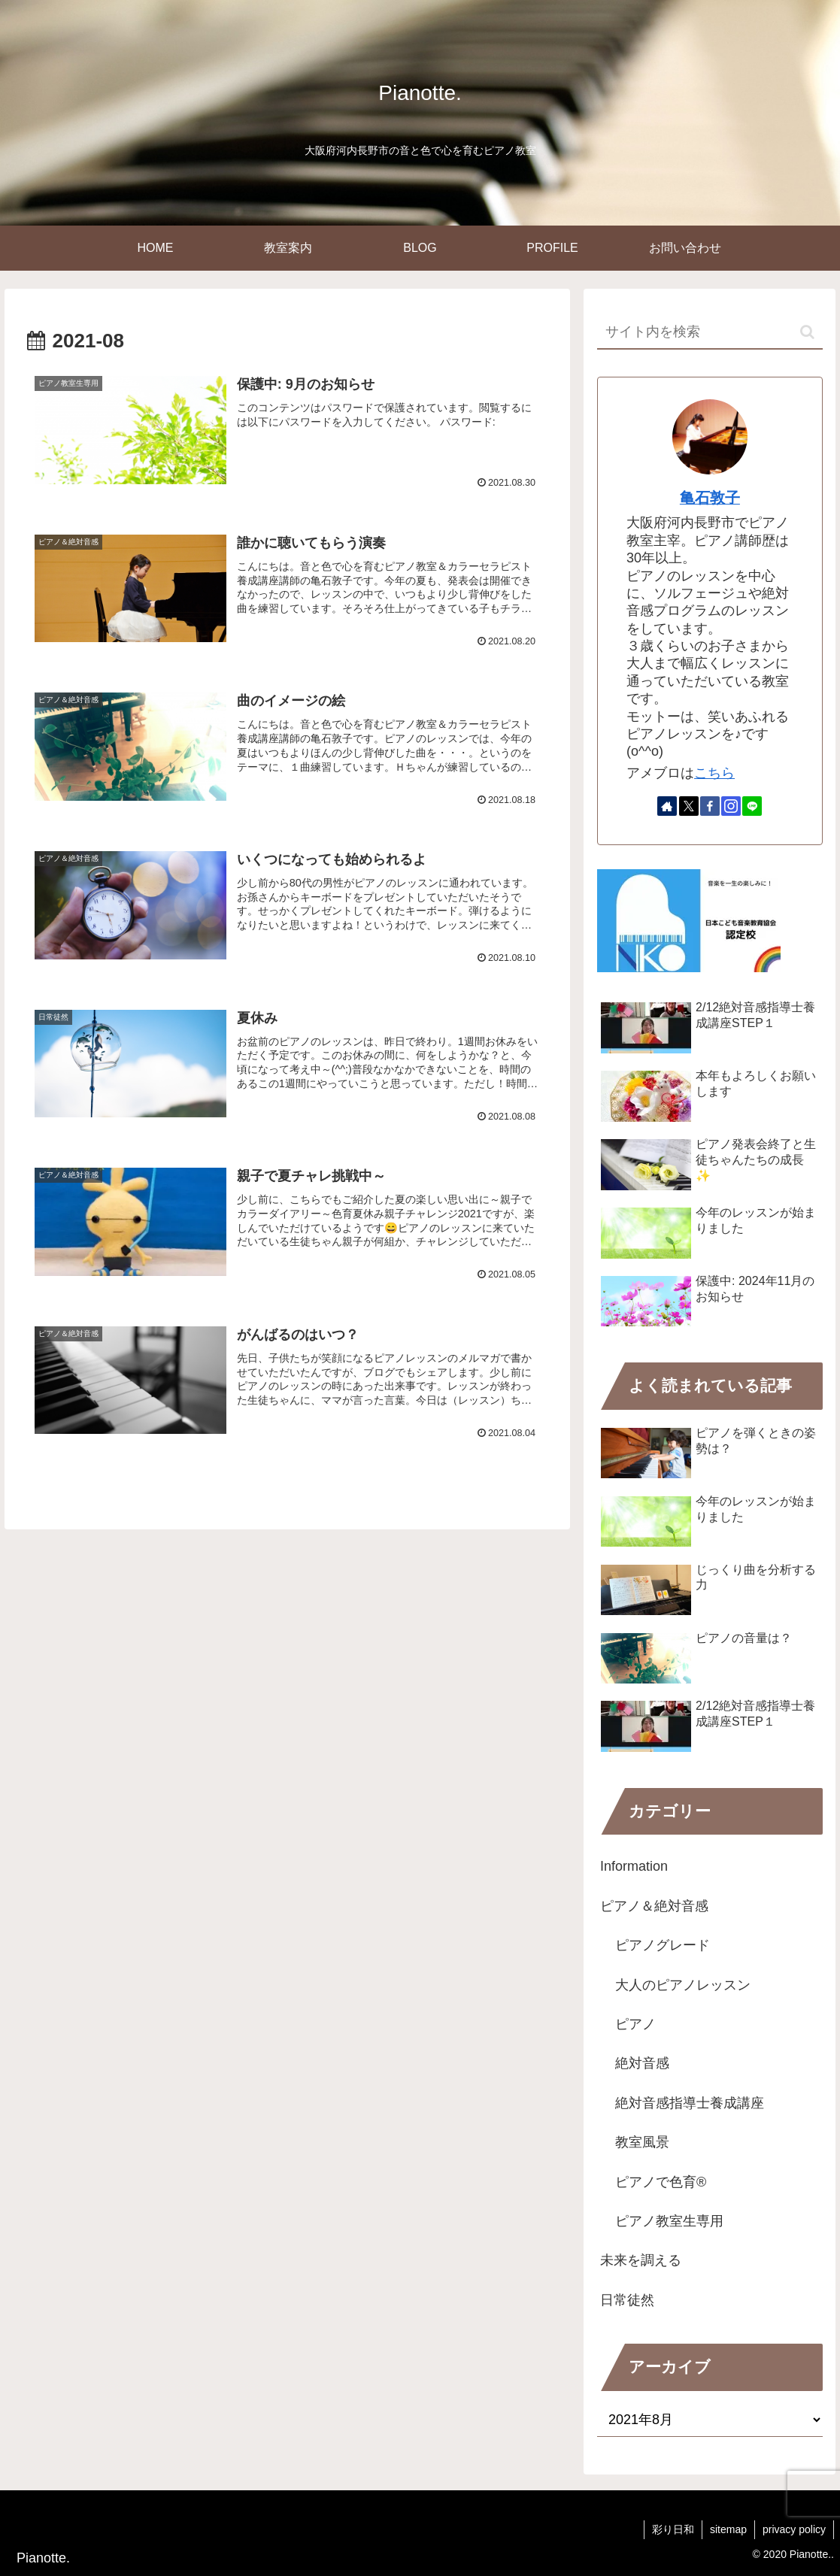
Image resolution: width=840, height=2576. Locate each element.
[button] (807, 332)
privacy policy (794, 2529)
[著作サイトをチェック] (667, 806)
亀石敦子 (710, 497)
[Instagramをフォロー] (731, 806)
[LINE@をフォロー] (752, 806)
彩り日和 (673, 2529)
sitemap (728, 2529)
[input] (710, 333)
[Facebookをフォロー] (710, 806)
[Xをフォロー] (689, 806)
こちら (714, 772)
